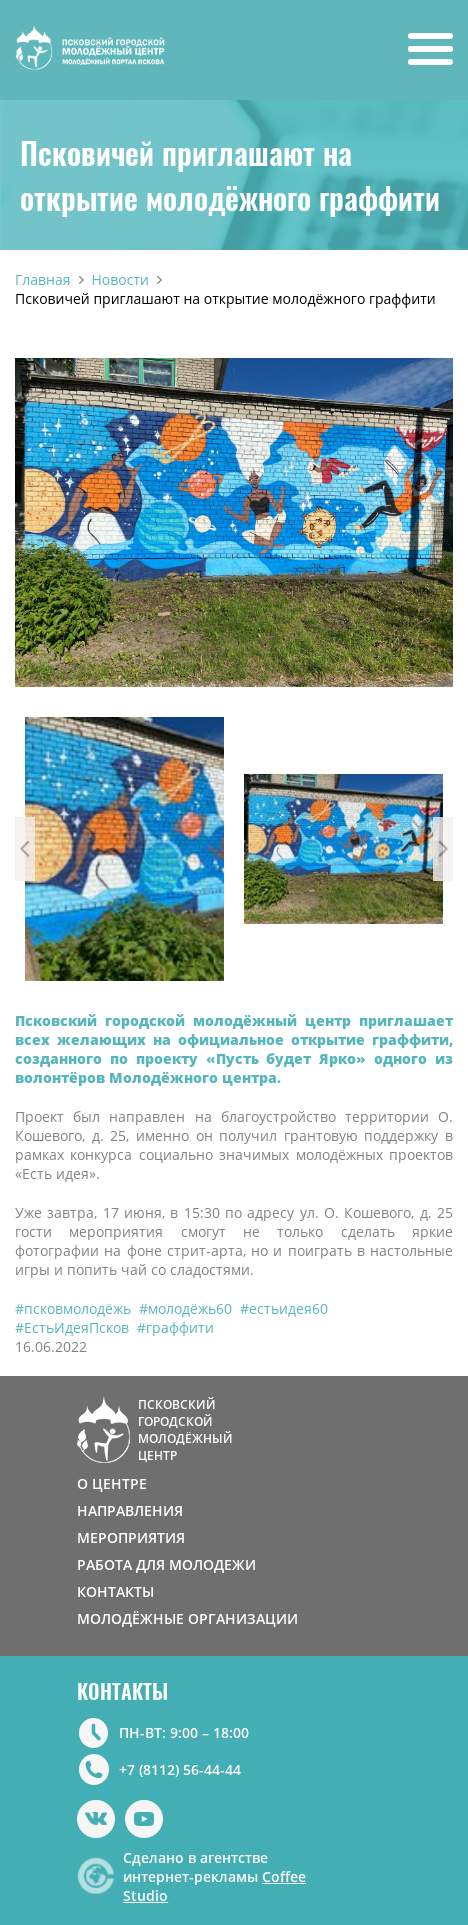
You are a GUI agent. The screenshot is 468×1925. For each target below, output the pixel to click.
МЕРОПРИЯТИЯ (131, 1537)
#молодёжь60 (185, 1308)
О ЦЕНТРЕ (112, 1483)
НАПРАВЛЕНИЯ (130, 1510)
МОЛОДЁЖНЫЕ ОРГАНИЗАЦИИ (187, 1618)
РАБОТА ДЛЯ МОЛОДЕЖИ (166, 1564)
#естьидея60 (284, 1308)
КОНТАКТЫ (115, 1591)
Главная (43, 279)
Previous (25, 849)
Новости (120, 279)
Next (443, 849)
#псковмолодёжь (73, 1308)
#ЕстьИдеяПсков (72, 1327)
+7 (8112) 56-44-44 (180, 1769)
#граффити (175, 1327)
